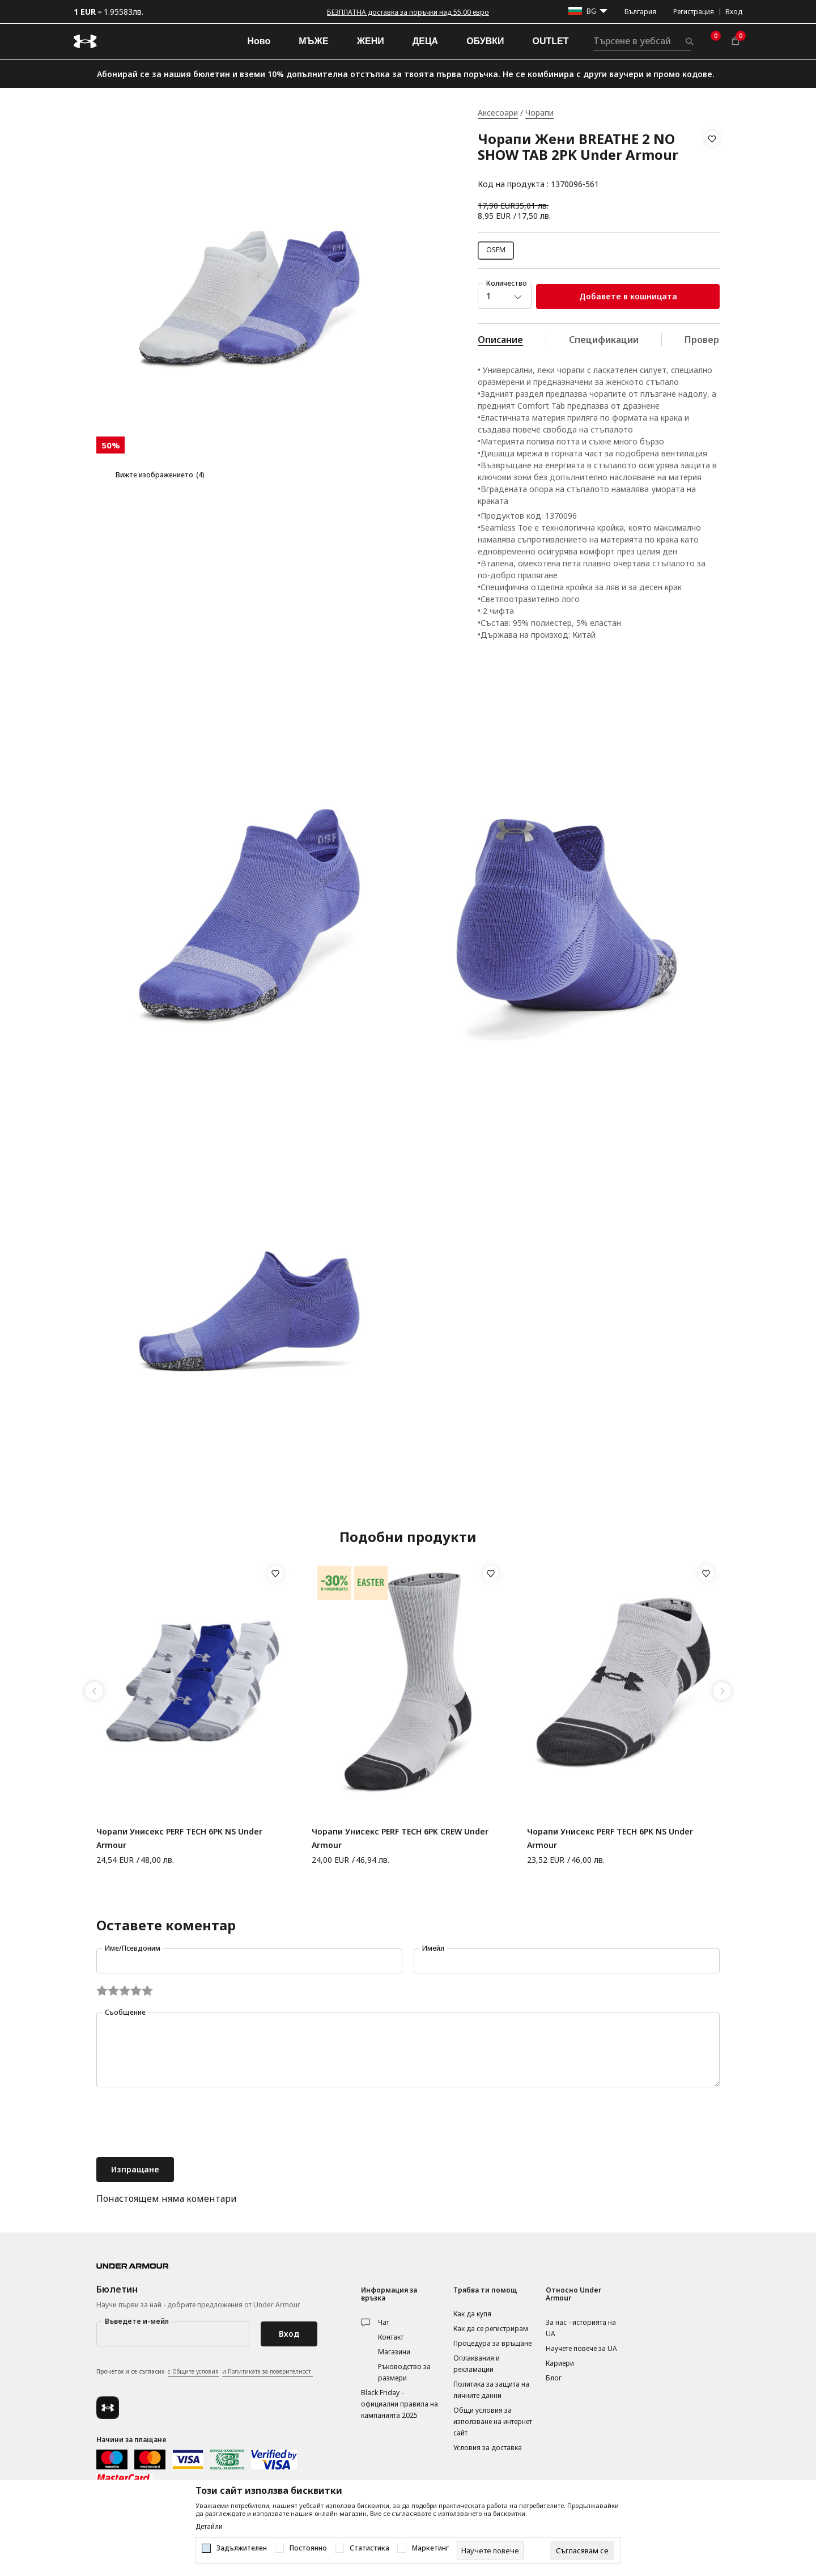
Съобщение (125, 2012)
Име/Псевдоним (132, 1948)
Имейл (433, 1948)
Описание (500, 339)
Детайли (209, 2526)
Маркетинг (430, 2548)
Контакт (390, 2337)
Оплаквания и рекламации (476, 2363)
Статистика (369, 2548)
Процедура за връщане (492, 2343)
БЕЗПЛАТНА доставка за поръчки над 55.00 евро (408, 12)
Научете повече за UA (581, 2348)
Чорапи (539, 112)
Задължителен (241, 2548)
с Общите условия (193, 2371)
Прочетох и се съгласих (204, 2371)
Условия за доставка (487, 2447)
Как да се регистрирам (490, 2328)
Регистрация (693, 11)
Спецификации (604, 339)
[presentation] (182, 2124)
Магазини (394, 2352)
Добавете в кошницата (628, 296)
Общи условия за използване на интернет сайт (492, 2421)
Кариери (560, 2363)
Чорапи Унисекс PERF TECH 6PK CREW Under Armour (400, 1838)
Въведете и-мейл (137, 2321)
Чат (383, 2322)
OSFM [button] (495, 250)
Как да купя (472, 2314)
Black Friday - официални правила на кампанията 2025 (399, 2404)
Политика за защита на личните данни (491, 2389)
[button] (712, 161)
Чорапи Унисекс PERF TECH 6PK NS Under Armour (179, 1838)
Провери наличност (730, 339)
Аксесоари (498, 112)
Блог (554, 2378)
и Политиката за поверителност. (267, 2371)
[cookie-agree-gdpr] (582, 2550)
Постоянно (308, 2548)
